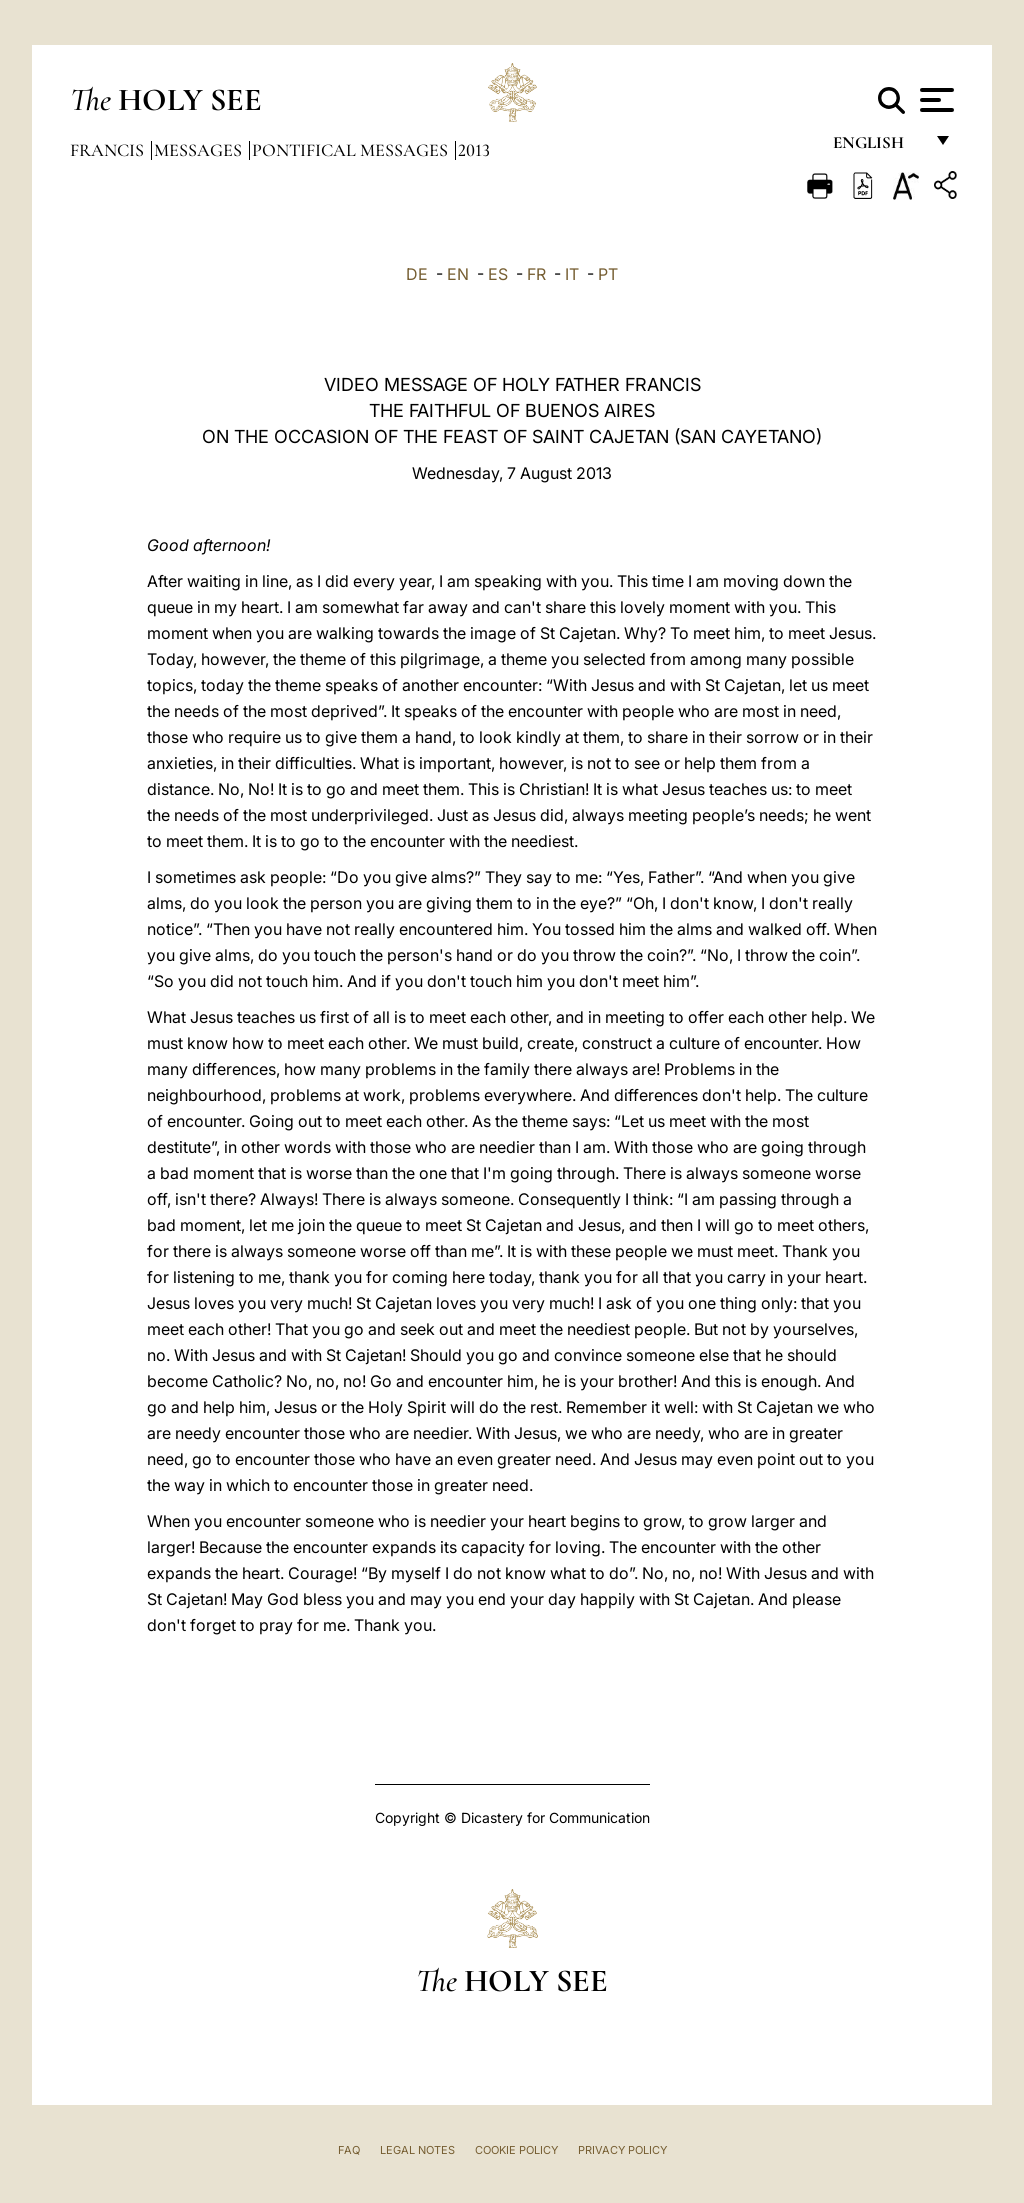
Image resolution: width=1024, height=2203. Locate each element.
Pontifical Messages (352, 150)
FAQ (349, 2150)
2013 (474, 150)
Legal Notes (417, 2150)
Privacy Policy (622, 2150)
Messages (200, 150)
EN (458, 274)
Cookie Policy (516, 2150)
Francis (109, 150)
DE (417, 274)
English (877, 147)
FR (536, 274)
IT (572, 274)
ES (498, 274)
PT (608, 274)
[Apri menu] (934, 100)
